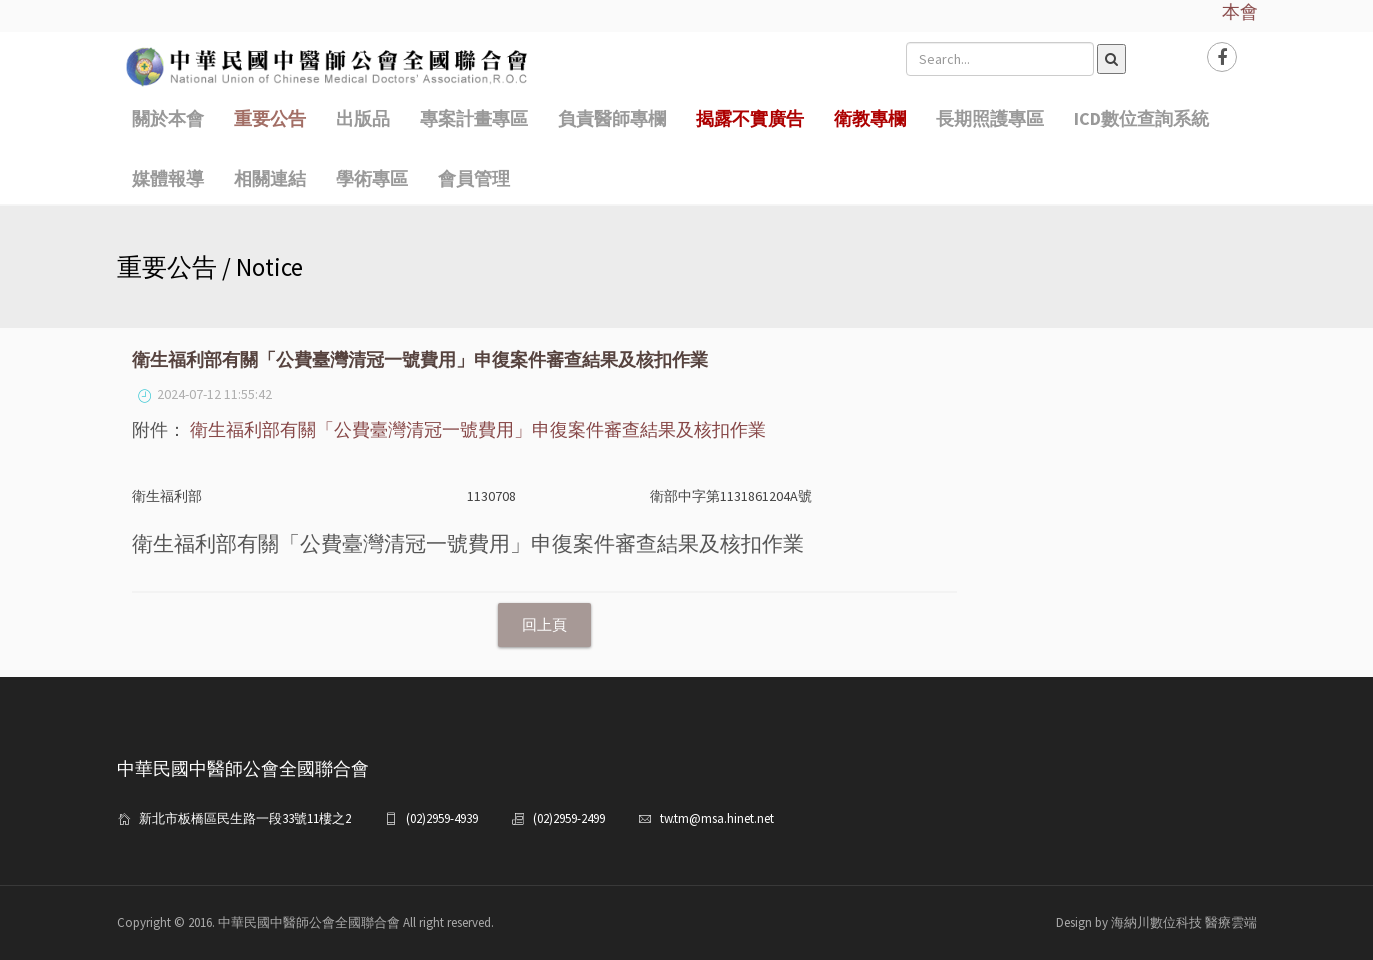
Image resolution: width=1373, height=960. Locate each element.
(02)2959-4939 (442, 818)
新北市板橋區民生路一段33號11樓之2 (245, 818)
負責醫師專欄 (612, 118)
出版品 (363, 118)
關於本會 (168, 118)
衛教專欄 (870, 118)
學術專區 (372, 178)
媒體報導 (168, 178)
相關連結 (270, 178)
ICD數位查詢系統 (1141, 118)
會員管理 (474, 178)
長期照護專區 (990, 118)
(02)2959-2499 (569, 818)
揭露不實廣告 (750, 118)
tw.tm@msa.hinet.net (717, 818)
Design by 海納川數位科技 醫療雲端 (1156, 922)
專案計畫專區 (474, 118)
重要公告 (270, 118)
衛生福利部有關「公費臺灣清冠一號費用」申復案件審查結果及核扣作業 (478, 429)
